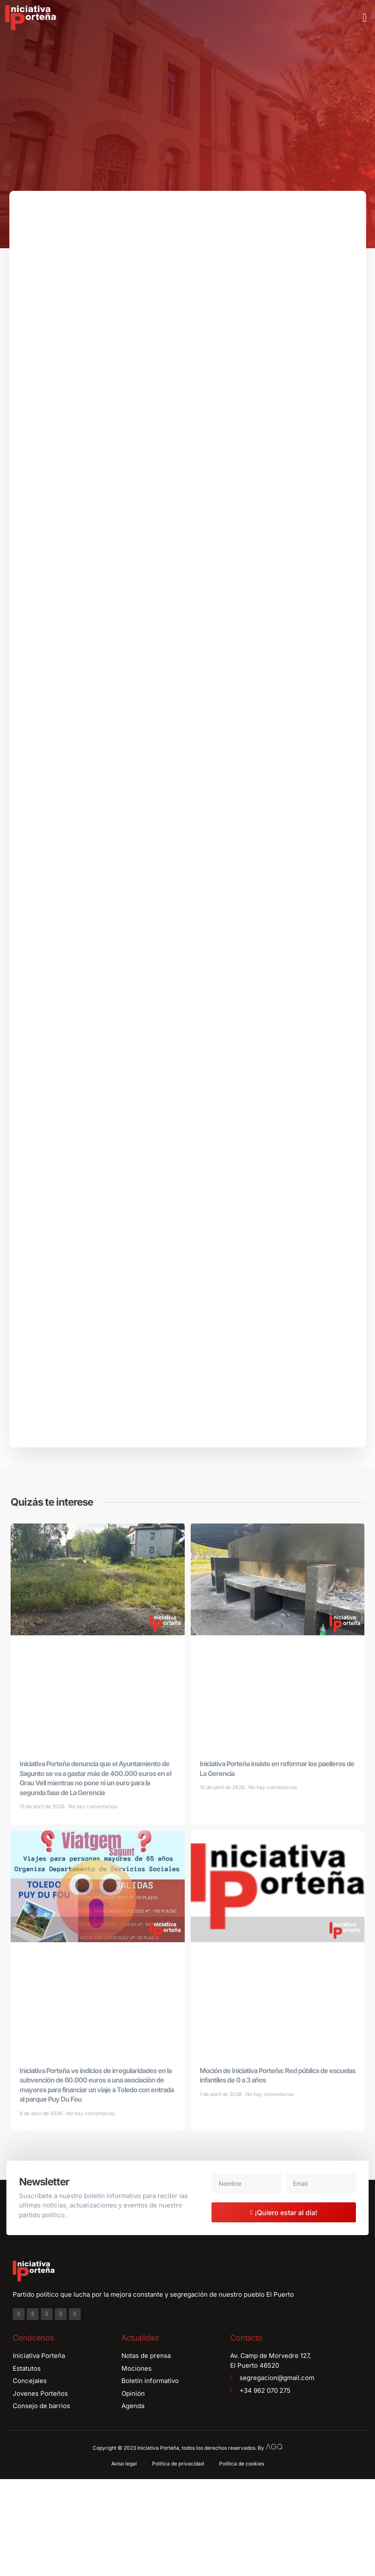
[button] (365, 18)
